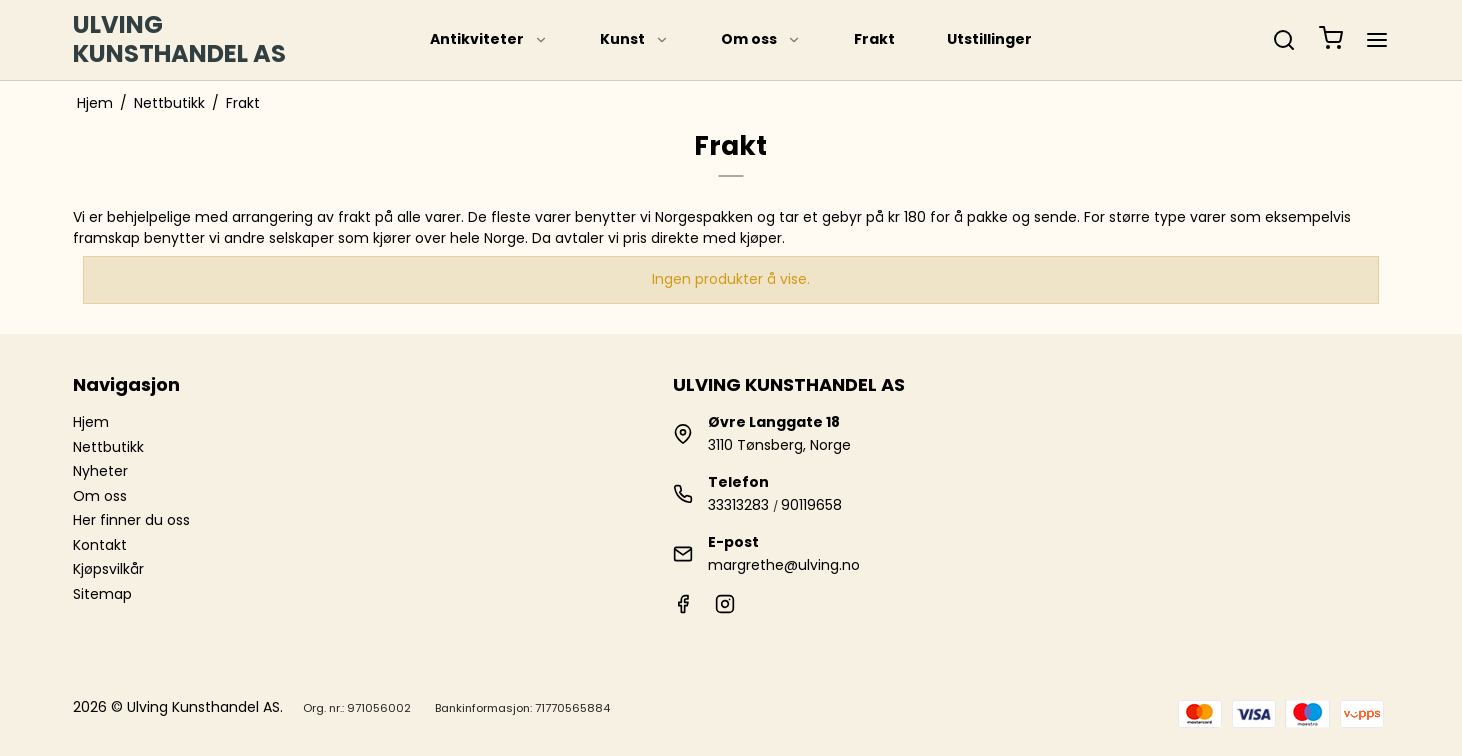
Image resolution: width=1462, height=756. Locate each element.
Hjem (91, 422)
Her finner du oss (131, 520)
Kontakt (100, 545)
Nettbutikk (108, 447)
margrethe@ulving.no (784, 565)
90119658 (811, 505)
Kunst (634, 39)
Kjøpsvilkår (108, 569)
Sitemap (102, 594)
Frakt (874, 39)
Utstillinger (989, 39)
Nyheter (100, 471)
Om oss (761, 39)
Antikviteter (489, 39)
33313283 (738, 505)
